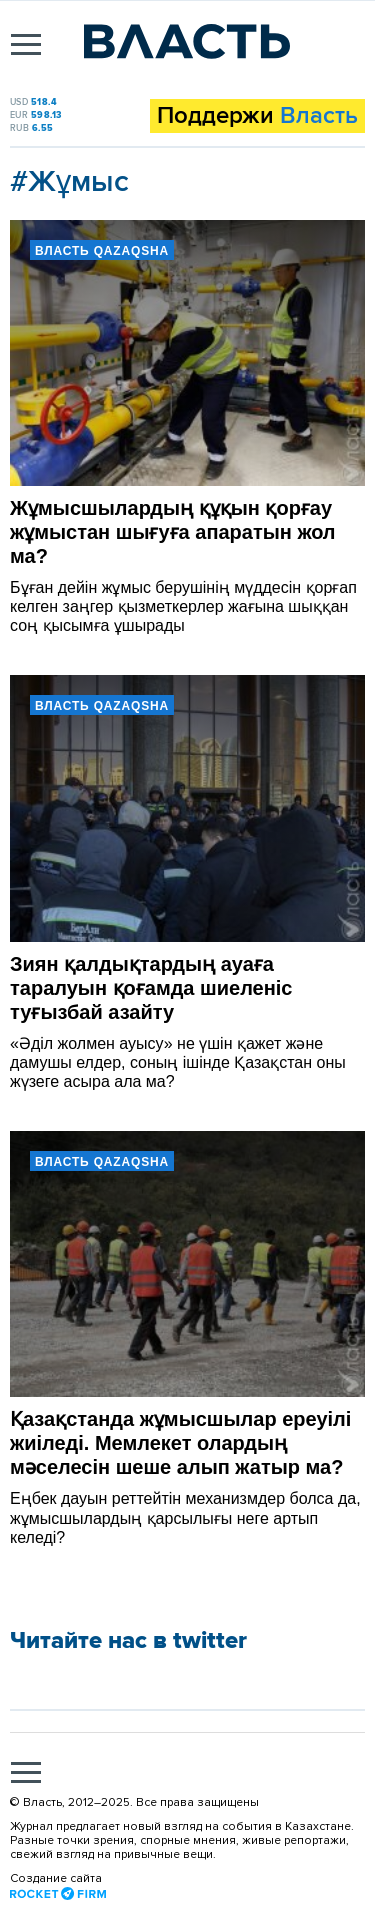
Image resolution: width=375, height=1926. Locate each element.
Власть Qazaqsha (102, 251)
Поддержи (257, 116)
